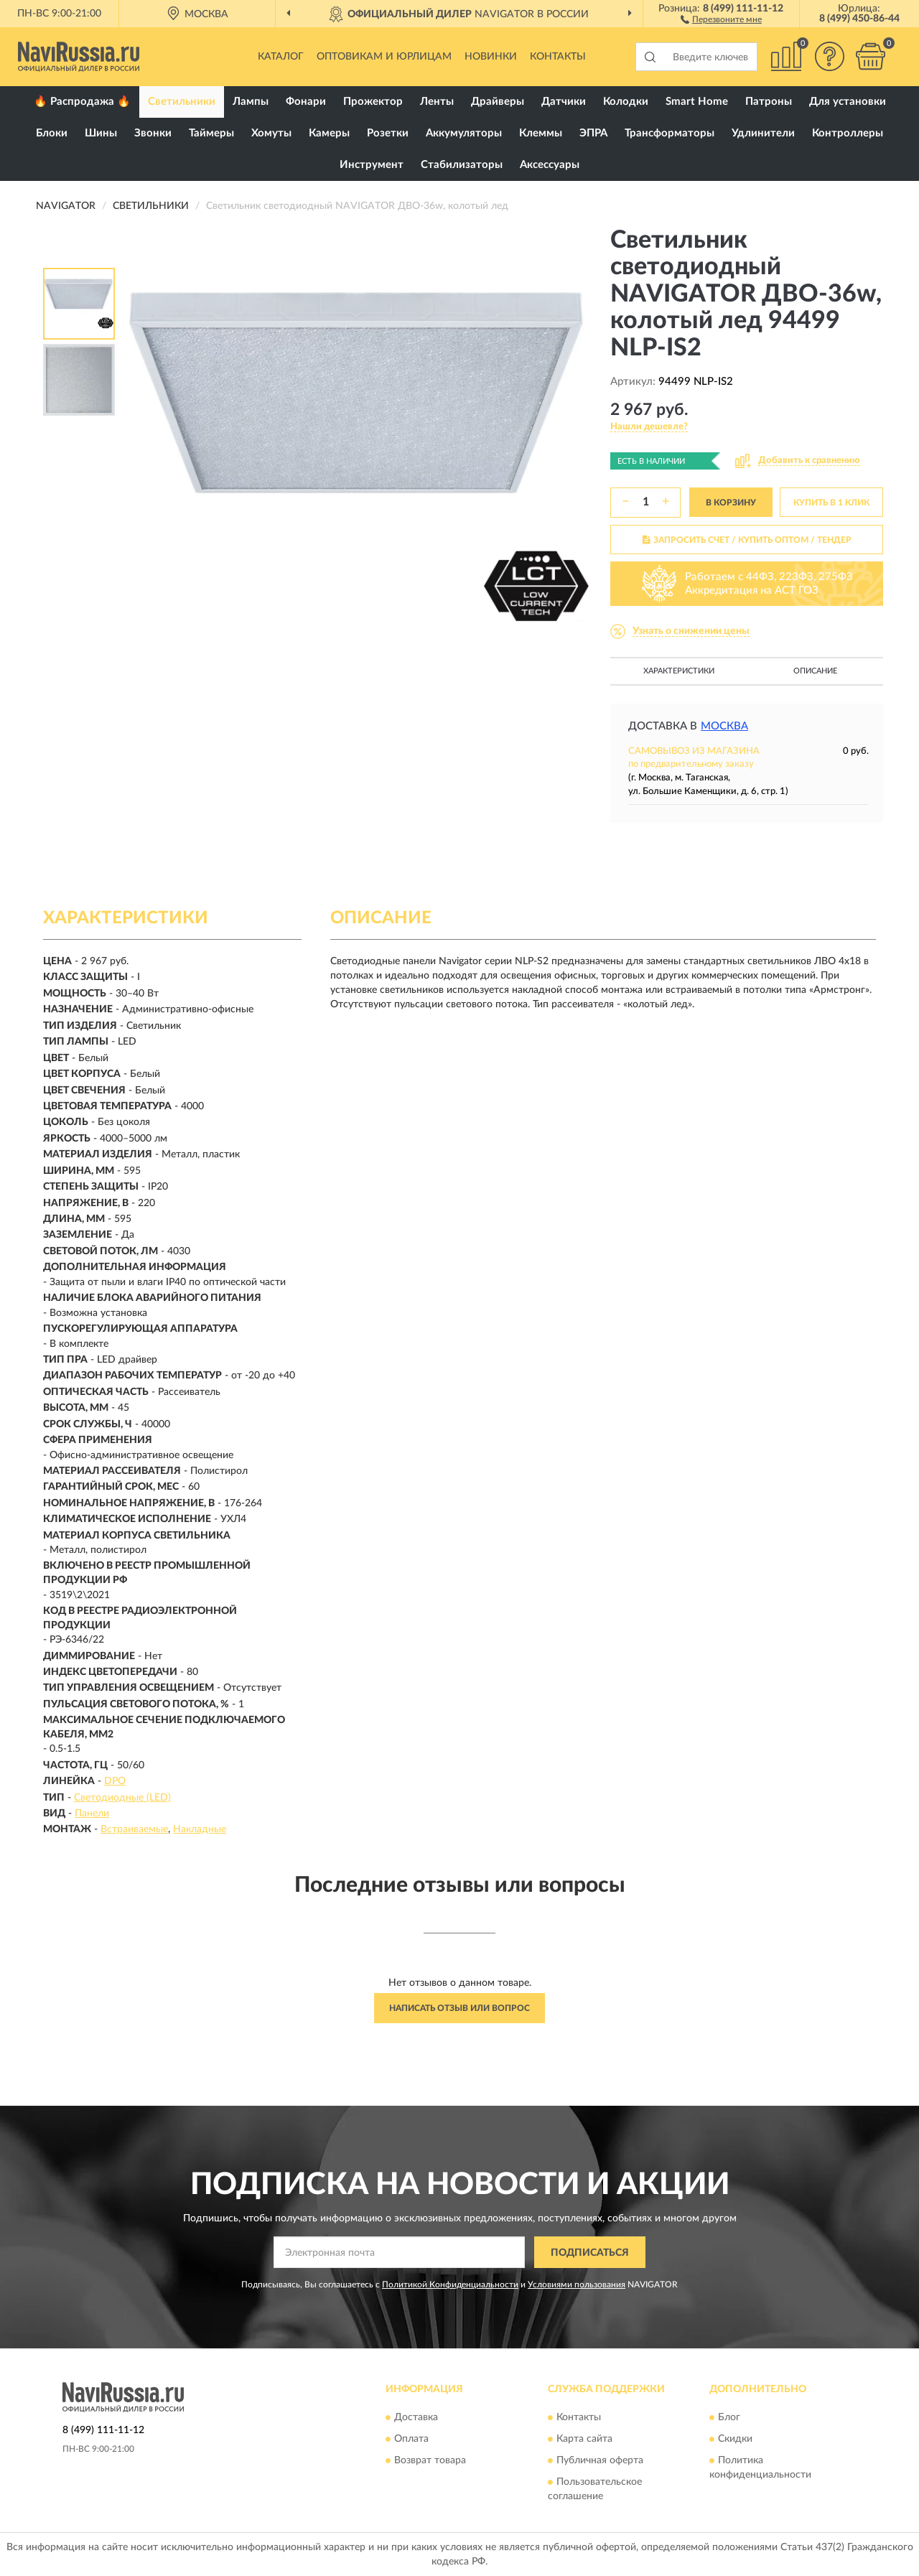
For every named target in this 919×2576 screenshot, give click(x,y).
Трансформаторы (669, 133)
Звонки (153, 133)
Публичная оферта (599, 2460)
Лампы (251, 101)
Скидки (735, 2439)
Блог (729, 2417)
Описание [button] (815, 671)
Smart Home (697, 101)
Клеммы (540, 133)
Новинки (491, 57)
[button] (721, 18)
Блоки (51, 133)
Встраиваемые (134, 1829)
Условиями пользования (576, 2284)
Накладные (199, 1829)
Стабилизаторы (462, 164)
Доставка (416, 2417)
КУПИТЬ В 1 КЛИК (831, 502)
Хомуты (271, 133)
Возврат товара (430, 2460)
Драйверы (497, 101)
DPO (115, 1781)
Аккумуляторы (464, 133)
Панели (92, 1814)
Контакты (558, 57)
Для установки (847, 101)
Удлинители (763, 133)
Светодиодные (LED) (122, 1798)
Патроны (768, 101)
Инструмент (371, 164)
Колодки (625, 101)
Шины (101, 133)
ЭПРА (593, 133)
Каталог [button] (281, 57)
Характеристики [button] (678, 671)
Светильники (181, 101)
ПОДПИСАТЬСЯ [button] (590, 2253)
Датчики (563, 101)
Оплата (411, 2439)
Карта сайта (584, 2439)
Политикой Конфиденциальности (450, 2284)
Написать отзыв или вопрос (459, 2008)
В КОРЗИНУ (731, 502)
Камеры (329, 133)
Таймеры (211, 133)
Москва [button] (724, 726)
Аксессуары (549, 164)
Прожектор (373, 101)
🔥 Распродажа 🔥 (82, 101)
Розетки (388, 133)
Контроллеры (847, 133)
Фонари (306, 101)
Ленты (437, 101)
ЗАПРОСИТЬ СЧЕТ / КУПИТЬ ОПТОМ (747, 540)
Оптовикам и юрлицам (384, 57)
